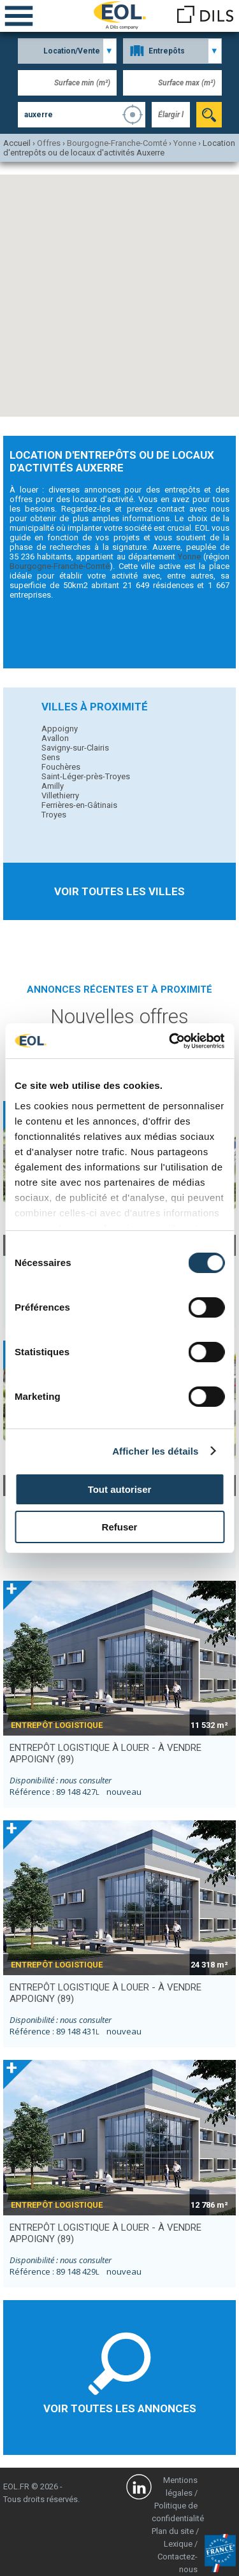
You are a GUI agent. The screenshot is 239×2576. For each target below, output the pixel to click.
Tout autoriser (120, 1489)
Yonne (189, 556)
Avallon (55, 738)
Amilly (52, 786)
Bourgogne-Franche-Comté (60, 566)
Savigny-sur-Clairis (75, 747)
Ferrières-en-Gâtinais (79, 805)
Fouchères (60, 767)
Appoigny (59, 728)
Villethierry (60, 795)
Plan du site (173, 2531)
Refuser (120, 1527)
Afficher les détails (155, 1451)
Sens (50, 757)
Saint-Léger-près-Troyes (85, 776)
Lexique (178, 2544)
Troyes (53, 814)
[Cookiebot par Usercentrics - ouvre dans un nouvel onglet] (170, 1041)
